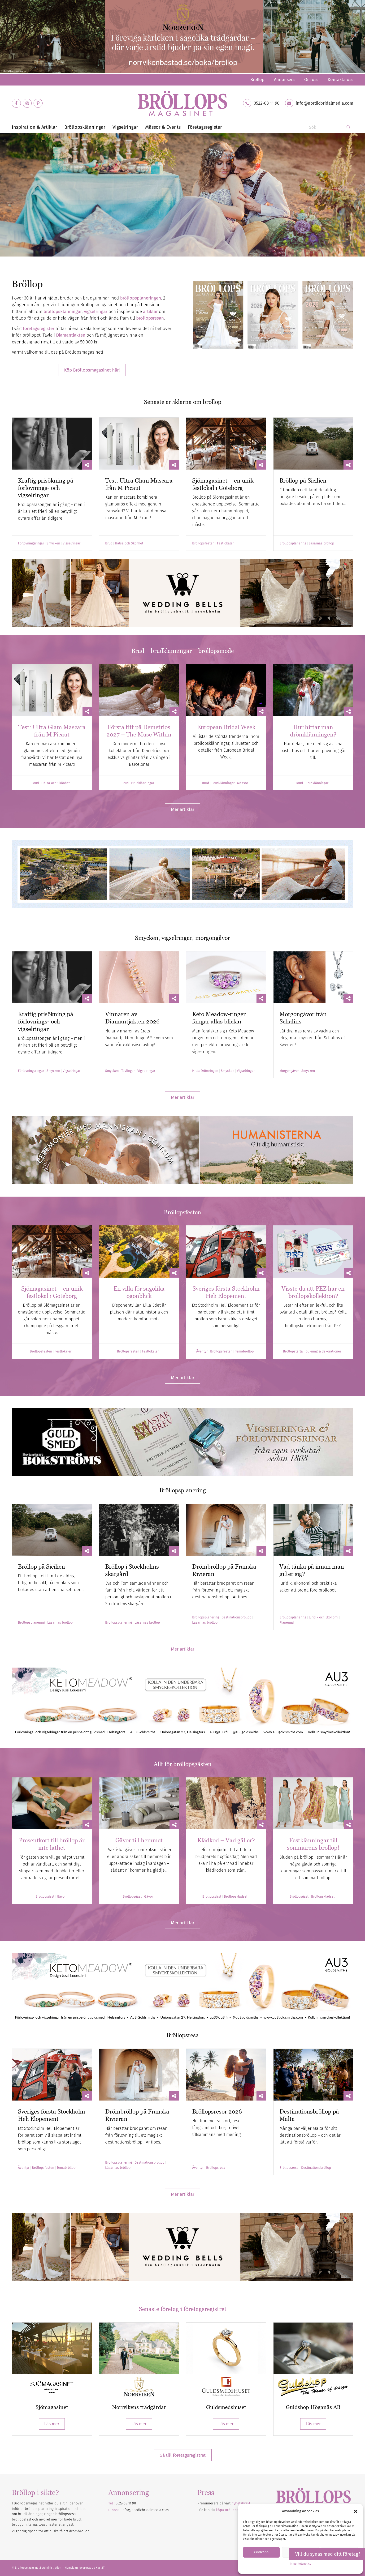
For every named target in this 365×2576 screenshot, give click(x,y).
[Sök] (329, 127)
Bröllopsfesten (203, 543)
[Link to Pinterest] (38, 103)
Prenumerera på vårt (223, 2503)
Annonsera (284, 79)
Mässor (242, 783)
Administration (52, 2567)
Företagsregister (34, 219)
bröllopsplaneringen (140, 298)
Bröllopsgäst (44, 1896)
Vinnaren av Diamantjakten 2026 (132, 1017)
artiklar (150, 311)
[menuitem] (257, 80)
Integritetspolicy (300, 2563)
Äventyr (202, 1351)
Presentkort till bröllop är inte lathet (52, 1844)
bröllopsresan (150, 318)
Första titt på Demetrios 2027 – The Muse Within (138, 730)
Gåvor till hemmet (139, 1840)
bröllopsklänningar (62, 311)
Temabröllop (244, 1351)
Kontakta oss (340, 79)
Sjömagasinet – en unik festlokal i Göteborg (222, 484)
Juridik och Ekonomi (323, 1617)
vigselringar (95, 311)
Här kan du (226, 2510)
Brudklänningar (142, 783)
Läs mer (51, 2423)
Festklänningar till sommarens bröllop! (313, 1844)
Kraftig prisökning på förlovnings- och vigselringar (45, 488)
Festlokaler (225, 543)
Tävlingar (128, 1071)
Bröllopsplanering (292, 543)
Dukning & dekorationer (323, 1351)
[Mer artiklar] (182, 809)
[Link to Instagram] (27, 103)
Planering (286, 1622)
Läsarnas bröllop (321, 543)
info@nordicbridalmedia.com (324, 103)
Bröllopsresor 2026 (217, 2111)
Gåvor (61, 1896)
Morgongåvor (289, 1071)
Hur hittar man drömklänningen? (313, 730)
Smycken (53, 543)
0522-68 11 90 (266, 103)
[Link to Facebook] (16, 103)
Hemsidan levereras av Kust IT (84, 2567)
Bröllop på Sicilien (302, 480)
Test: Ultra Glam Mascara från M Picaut (139, 484)
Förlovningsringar (31, 543)
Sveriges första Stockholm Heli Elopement (226, 1292)
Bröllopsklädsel (235, 1896)
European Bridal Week (226, 727)
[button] (355, 2511)
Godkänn (261, 2552)
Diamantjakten (70, 335)
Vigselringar (71, 543)
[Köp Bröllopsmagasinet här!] (92, 370)
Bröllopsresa (215, 2167)
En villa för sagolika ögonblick (139, 1292)
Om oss (311, 79)
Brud (108, 543)
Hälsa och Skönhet (129, 543)
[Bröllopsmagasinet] (182, 103)
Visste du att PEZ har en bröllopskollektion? (313, 1292)
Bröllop (257, 79)
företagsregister (38, 328)
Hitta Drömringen (205, 1071)
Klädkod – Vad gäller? (226, 1840)
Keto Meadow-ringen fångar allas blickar (219, 1017)
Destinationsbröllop (236, 1617)
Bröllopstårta (293, 1351)
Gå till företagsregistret (183, 2455)
